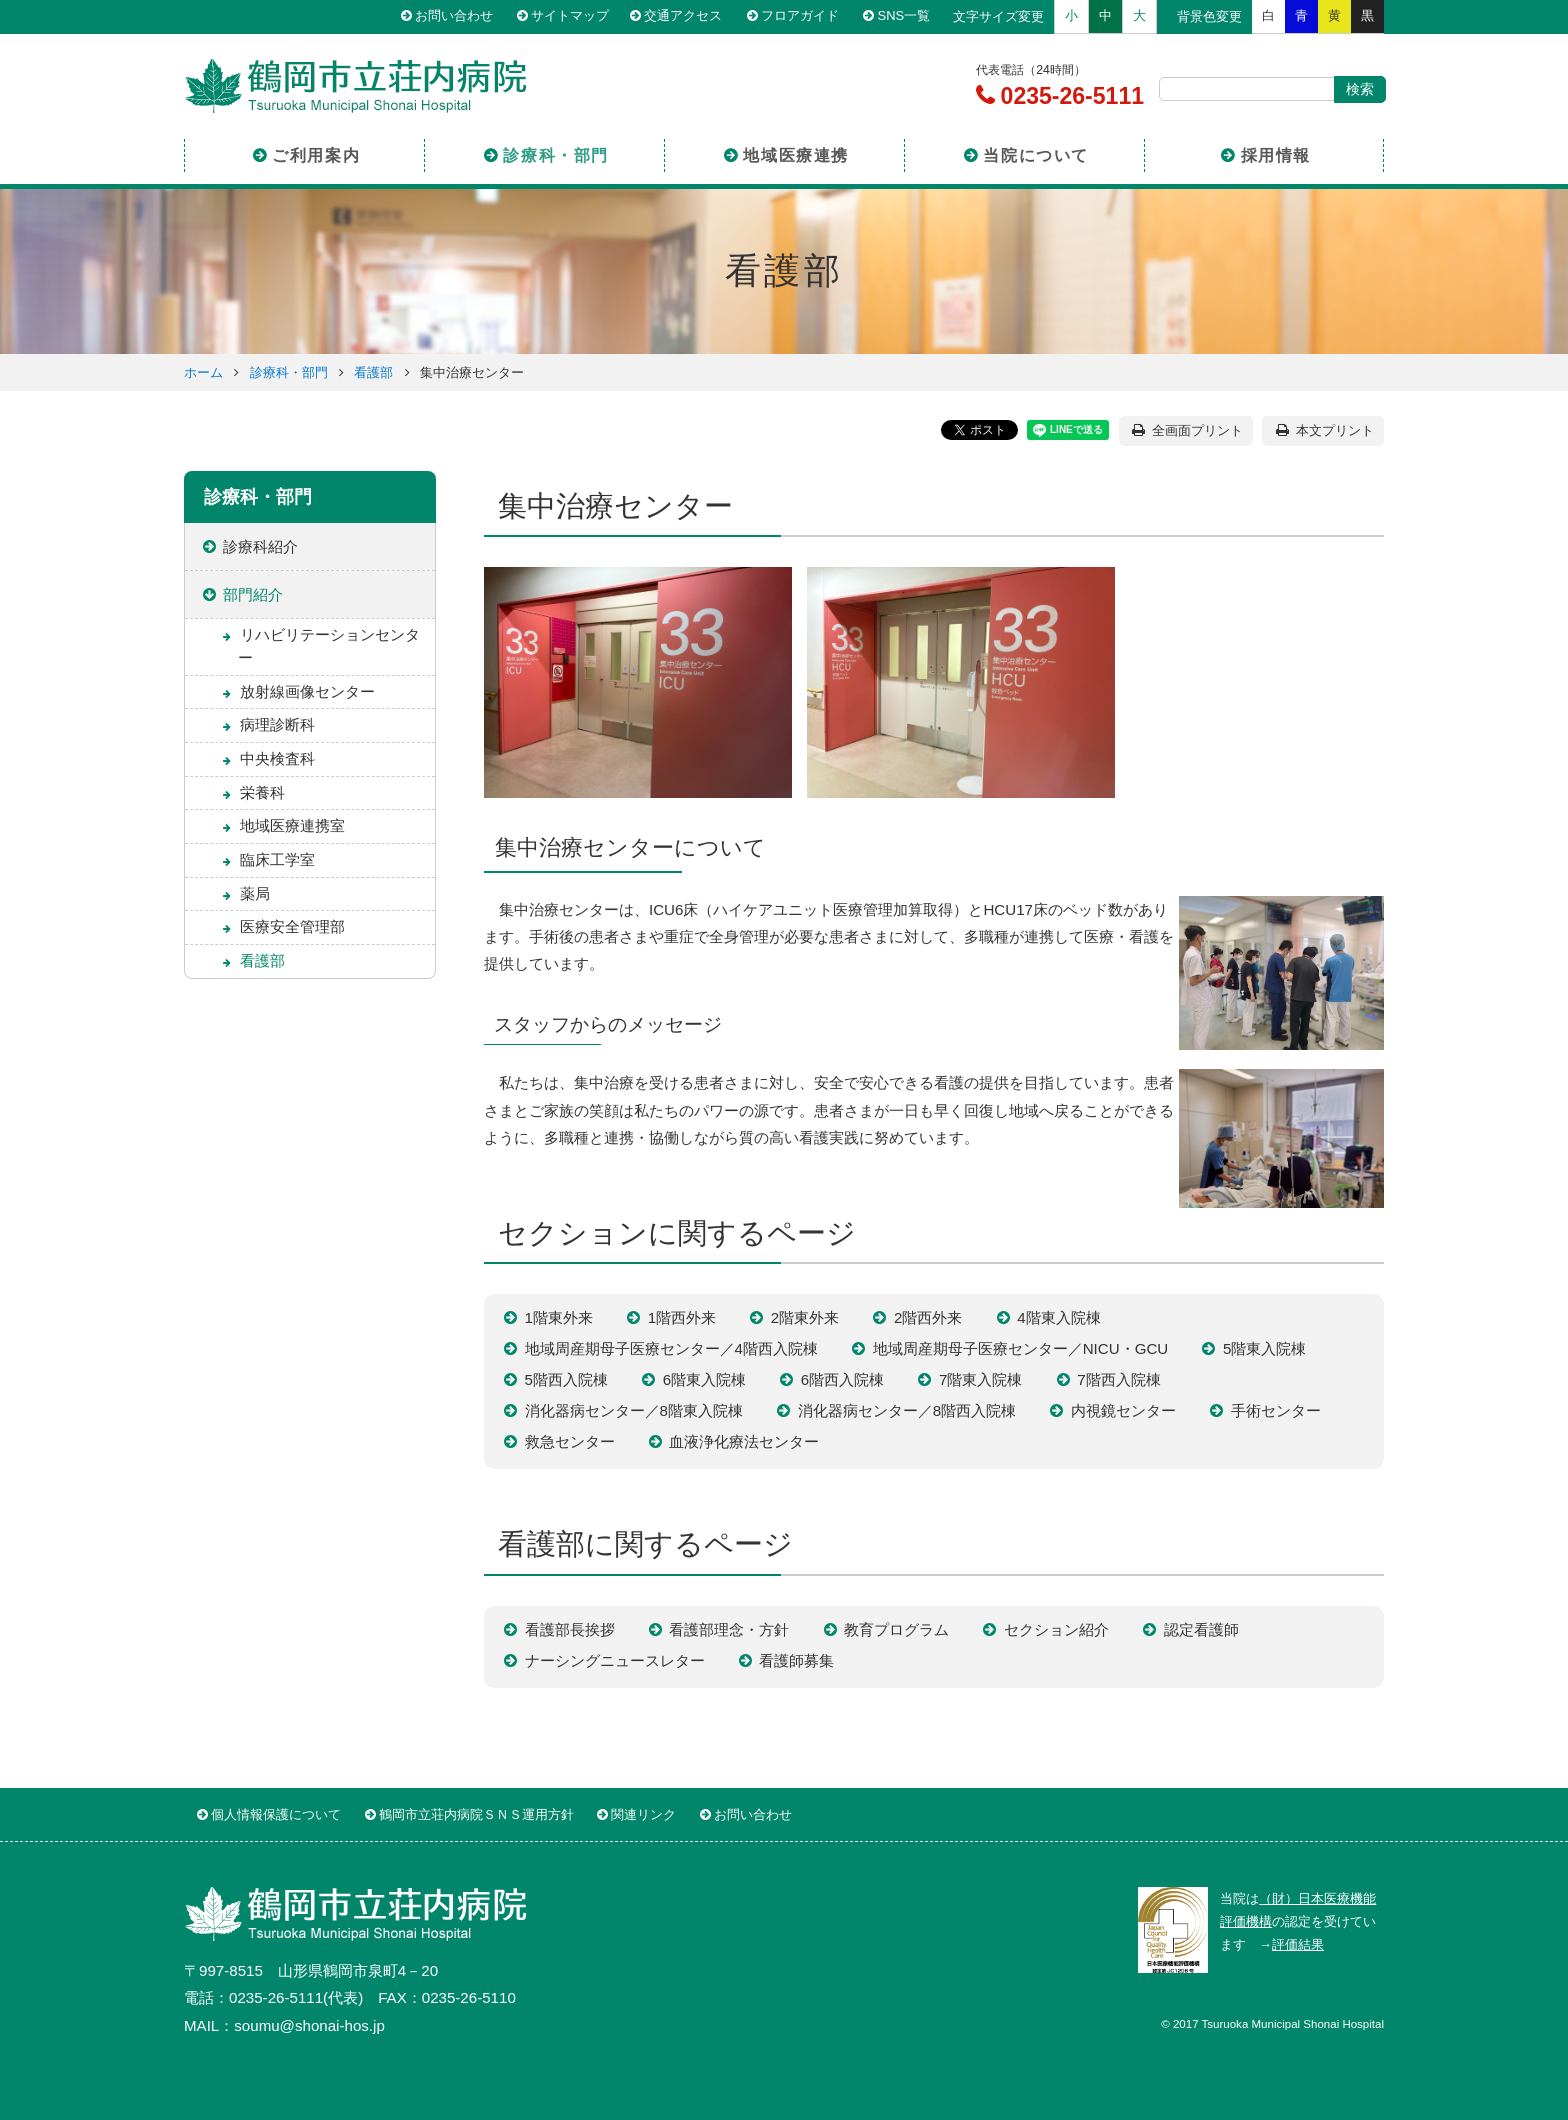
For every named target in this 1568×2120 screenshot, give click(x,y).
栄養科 (262, 792)
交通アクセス (688, 16)
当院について (1036, 153)
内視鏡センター (1123, 1410)
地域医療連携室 (292, 825)
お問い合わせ (457, 16)
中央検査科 (277, 758)
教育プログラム (896, 1629)
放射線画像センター (307, 691)
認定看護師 (1201, 1629)
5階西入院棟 (566, 1379)
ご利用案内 (316, 153)
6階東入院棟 (704, 1379)
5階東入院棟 (1264, 1348)
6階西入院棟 (842, 1379)
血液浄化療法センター (744, 1441)
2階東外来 (805, 1317)
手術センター (1276, 1410)
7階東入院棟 (980, 1379)
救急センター (570, 1441)
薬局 (255, 893)
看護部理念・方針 (729, 1629)
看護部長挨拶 (570, 1629)
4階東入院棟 (1058, 1317)
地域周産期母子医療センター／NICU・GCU (1021, 1348)
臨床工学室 (277, 859)
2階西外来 (928, 1317)
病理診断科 (277, 724)
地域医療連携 (796, 153)
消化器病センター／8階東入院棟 (634, 1410)
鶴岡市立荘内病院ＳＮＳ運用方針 (476, 1814)
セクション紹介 (1056, 1629)
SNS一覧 (906, 16)
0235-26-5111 (1069, 96)
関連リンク (643, 1814)
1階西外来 (682, 1317)
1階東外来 (559, 1317)
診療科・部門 (556, 153)
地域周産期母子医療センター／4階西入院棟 (671, 1348)
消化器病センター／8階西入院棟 (907, 1410)
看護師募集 (796, 1660)
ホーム (203, 372)
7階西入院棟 (1118, 1379)
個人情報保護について (276, 1814)
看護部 (373, 372)
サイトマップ (573, 16)
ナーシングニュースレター (615, 1660)
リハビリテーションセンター (329, 646)
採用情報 (1276, 153)
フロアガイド (804, 16)
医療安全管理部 (292, 926)
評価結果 (1298, 1944)
